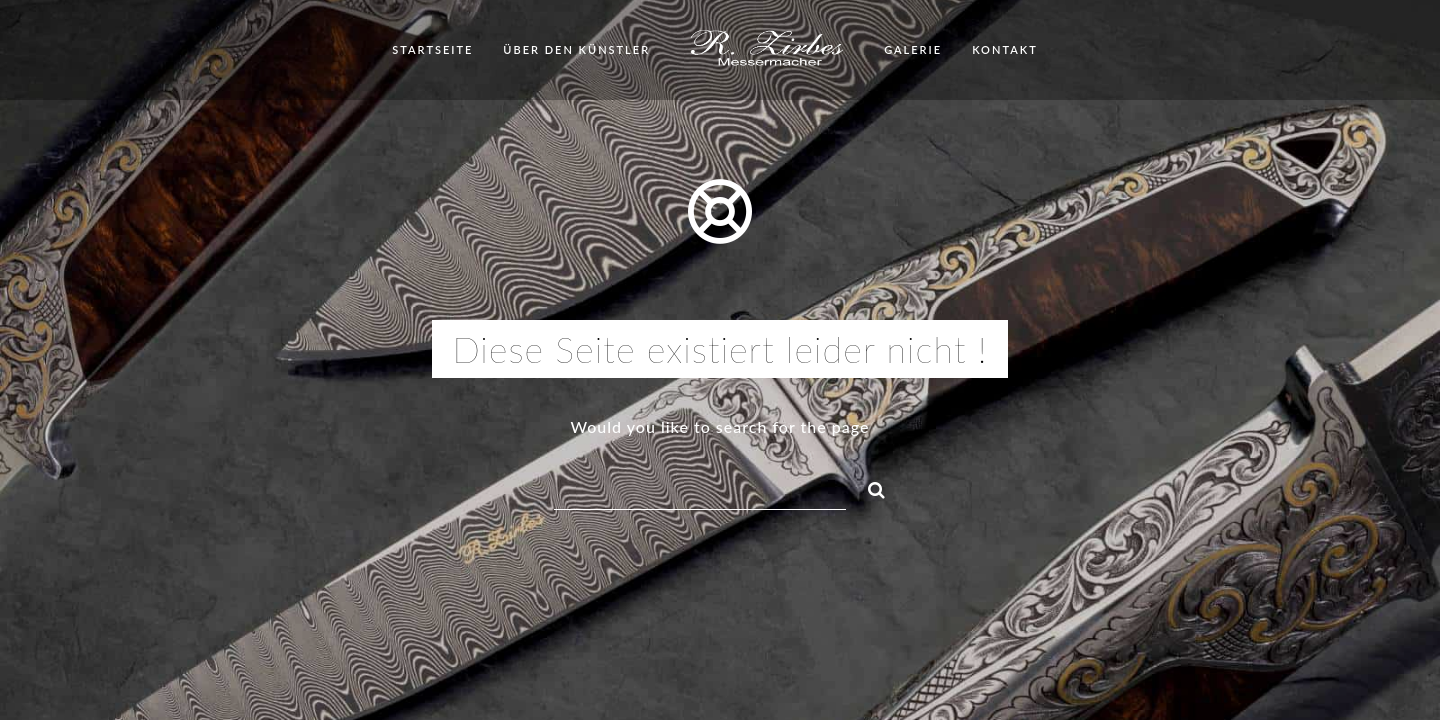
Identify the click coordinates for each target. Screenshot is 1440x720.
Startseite (432, 49)
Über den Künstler (576, 49)
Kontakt (1005, 49)
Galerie (913, 49)
